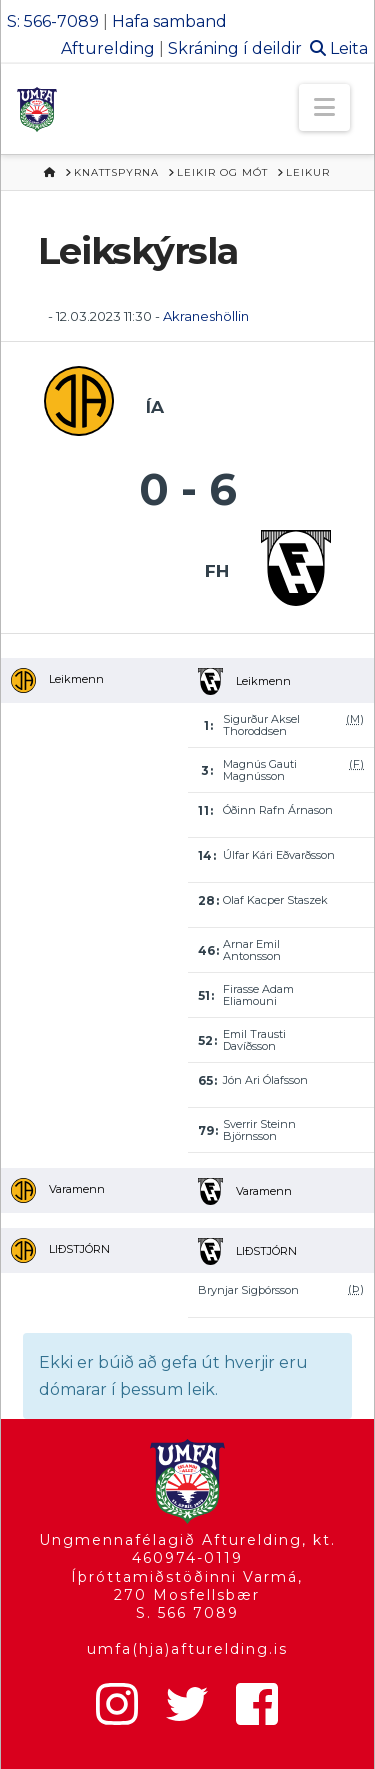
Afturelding (108, 48)
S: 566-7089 (53, 21)
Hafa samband (169, 21)
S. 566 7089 (187, 1613)
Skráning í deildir (235, 48)
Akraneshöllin (206, 316)
